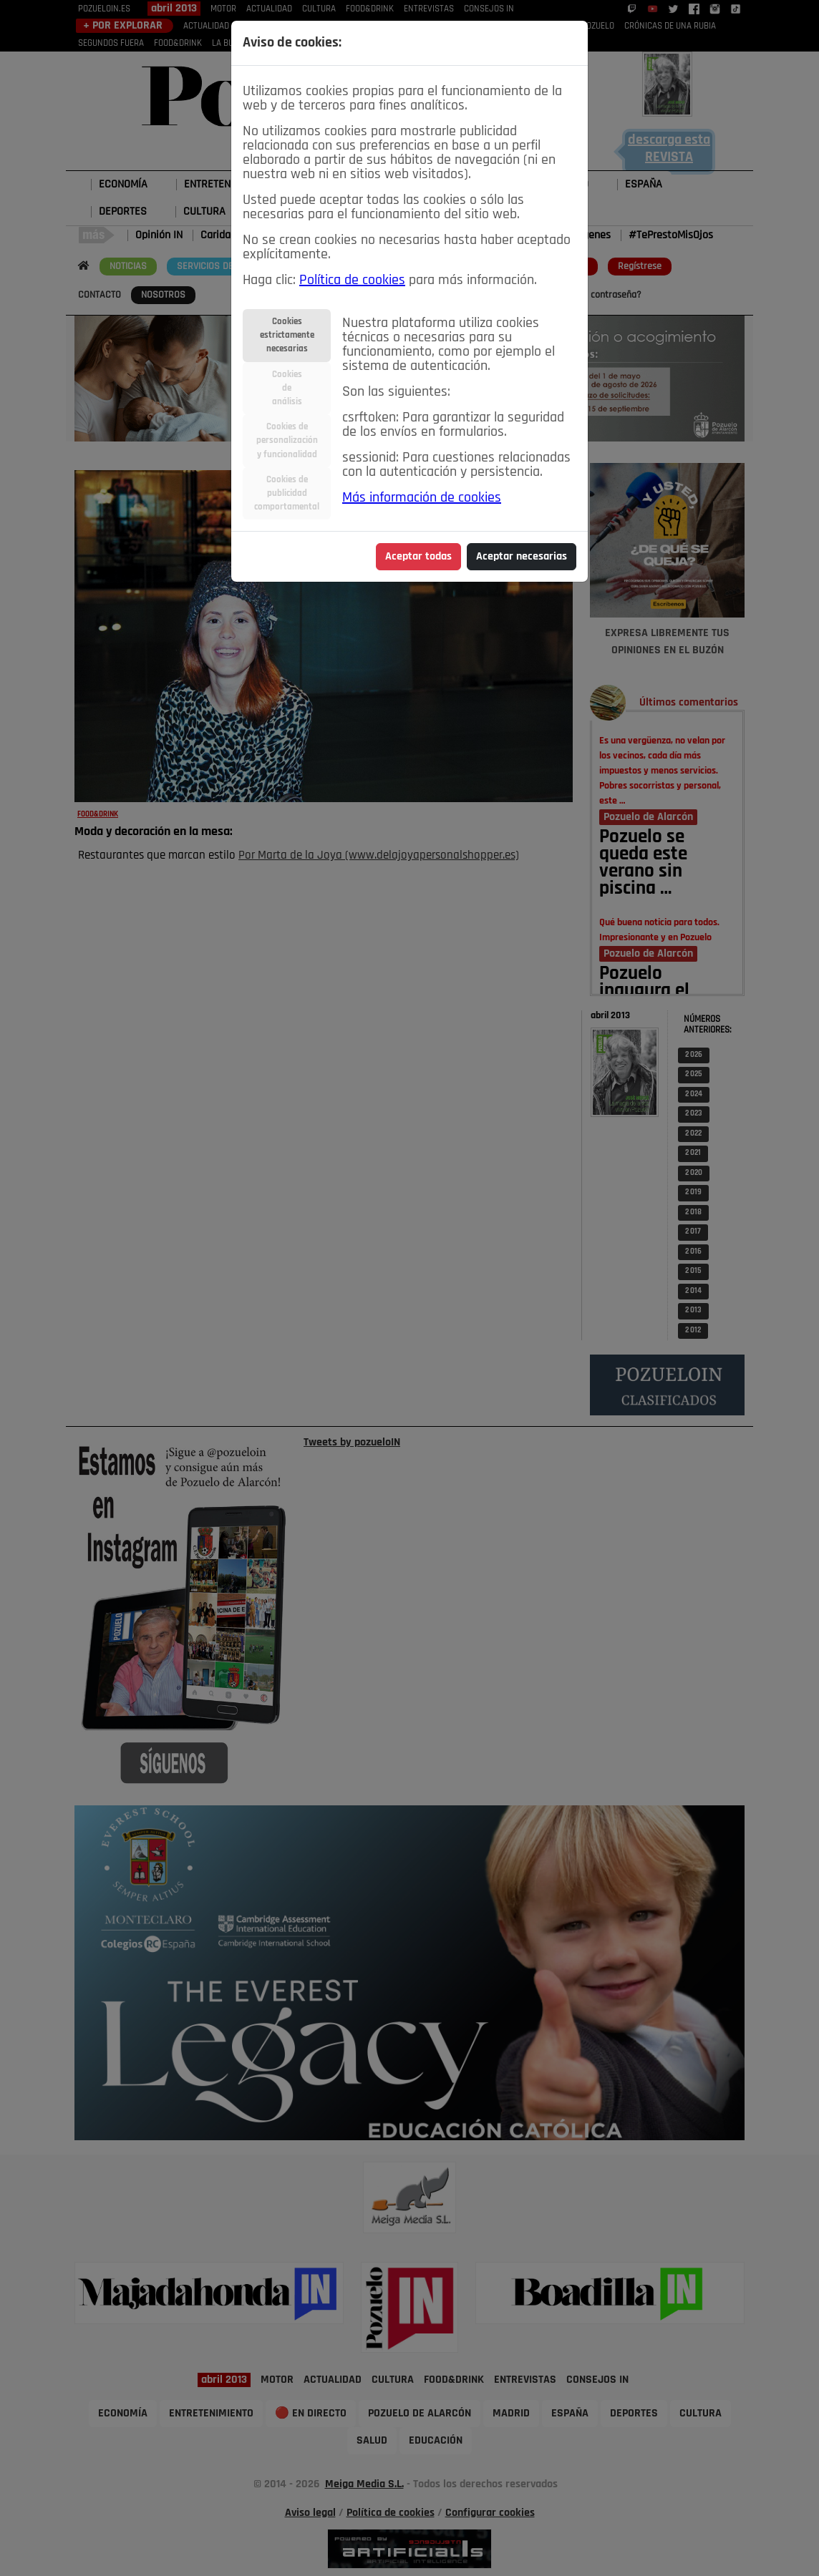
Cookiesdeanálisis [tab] (287, 388)
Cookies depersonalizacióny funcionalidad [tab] (287, 440)
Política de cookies (352, 280)
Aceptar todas (418, 556)
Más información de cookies (421, 498)
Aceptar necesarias (521, 556)
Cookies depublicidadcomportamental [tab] (286, 493)
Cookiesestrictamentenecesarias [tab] (287, 335)
